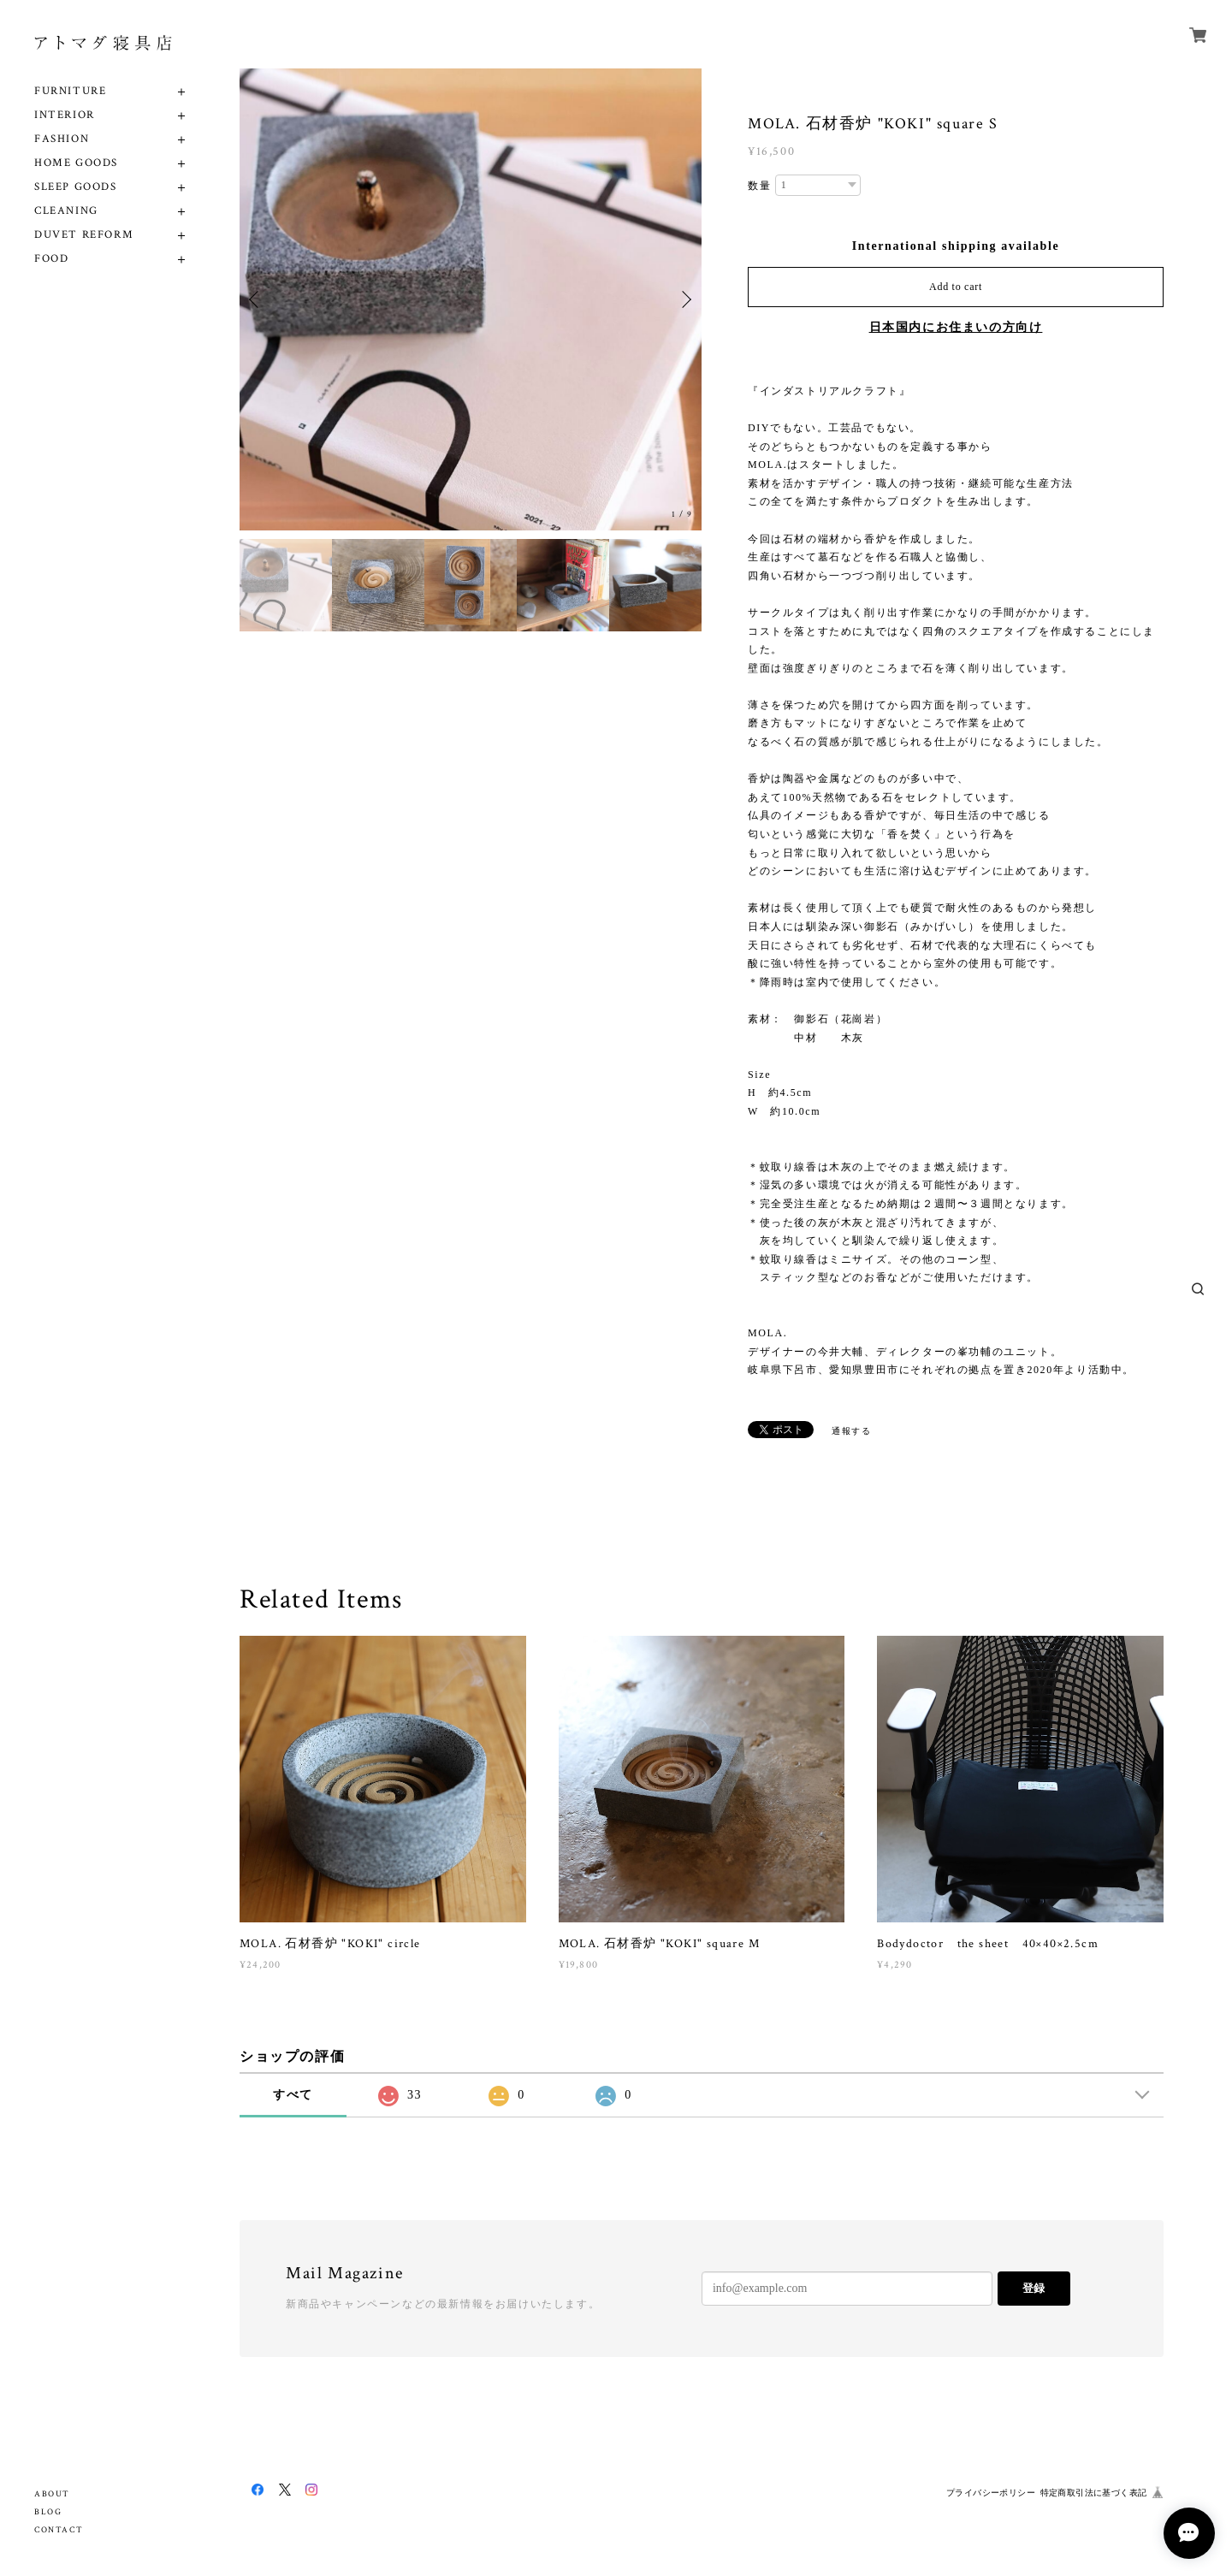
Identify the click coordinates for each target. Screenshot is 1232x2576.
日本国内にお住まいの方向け (956, 327)
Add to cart (955, 287)
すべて (293, 2094)
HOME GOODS (76, 163)
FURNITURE (70, 91)
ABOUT (52, 2494)
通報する (851, 1431)
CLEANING (66, 210)
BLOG (48, 2512)
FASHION (61, 139)
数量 (759, 186)
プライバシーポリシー (990, 2492)
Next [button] (684, 299)
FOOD (51, 258)
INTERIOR (64, 115)
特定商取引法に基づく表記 (1093, 2492)
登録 (1033, 2288)
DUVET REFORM (83, 234)
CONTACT (58, 2530)
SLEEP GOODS (75, 186)
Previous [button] (257, 299)
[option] (471, 299)
